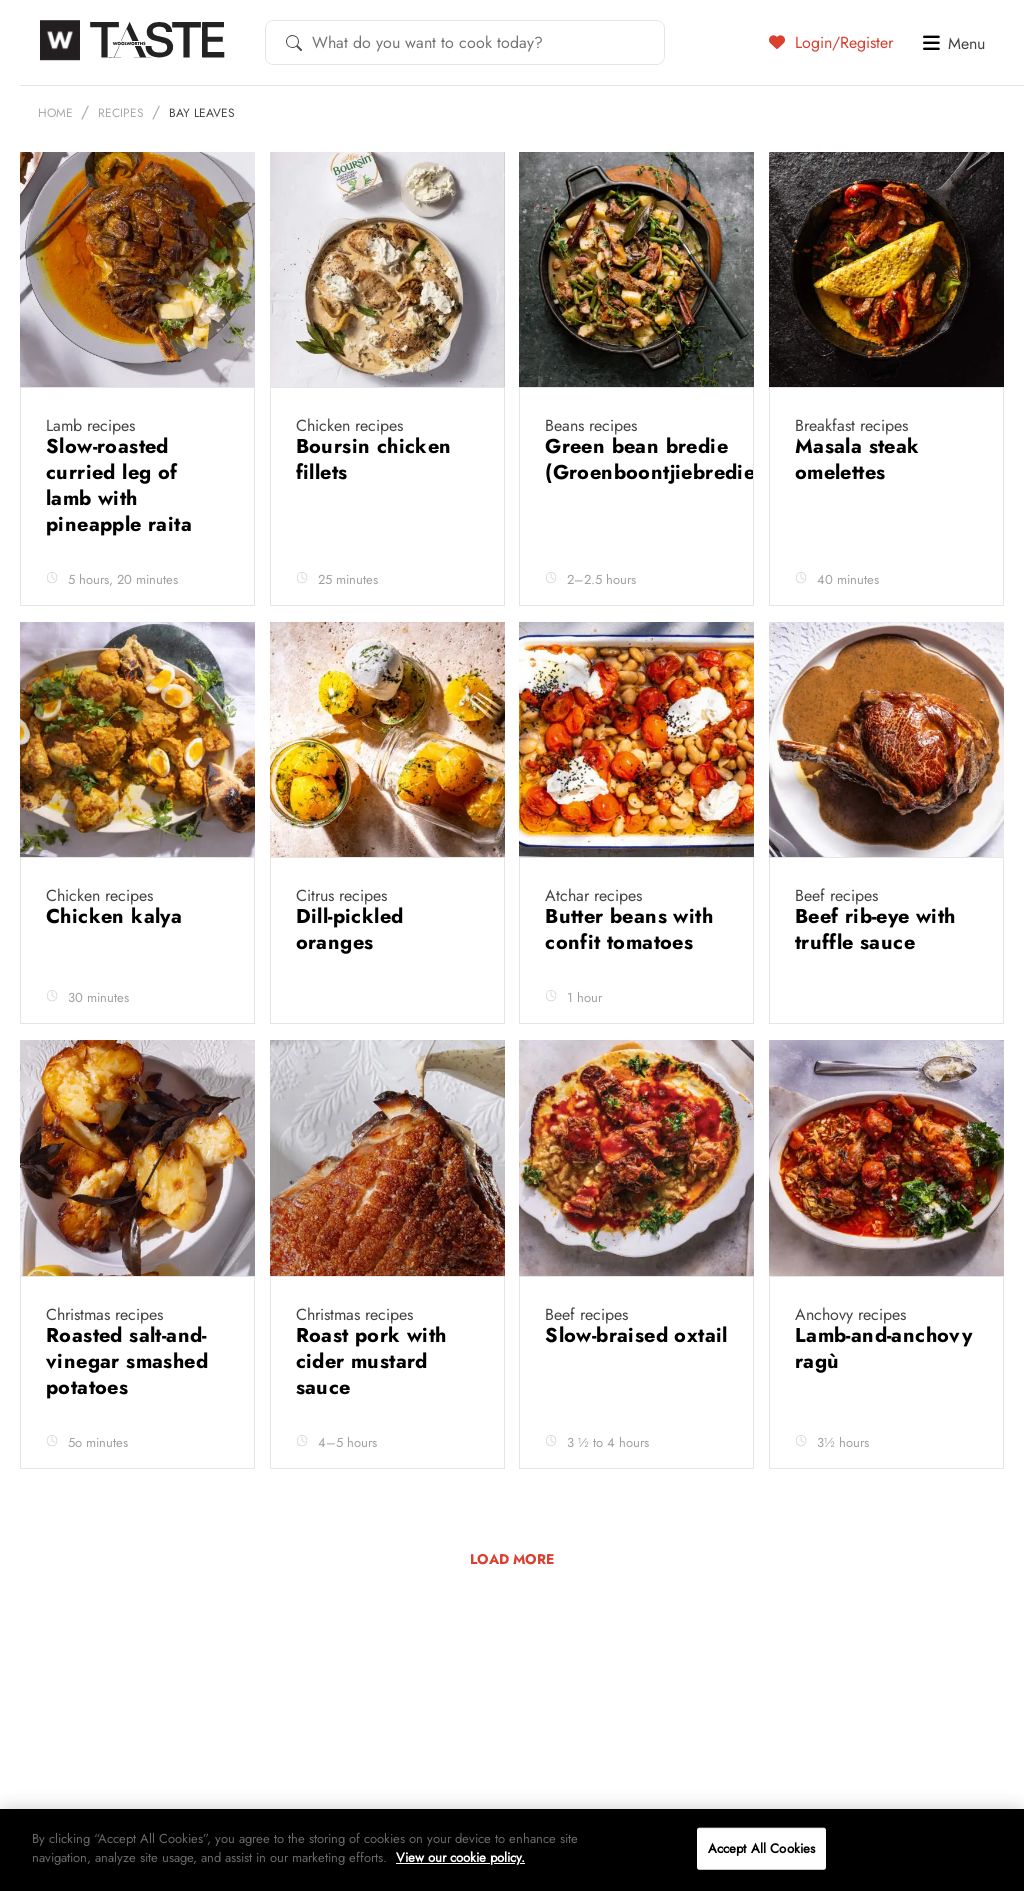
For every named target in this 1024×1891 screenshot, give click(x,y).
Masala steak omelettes (857, 459)
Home (55, 113)
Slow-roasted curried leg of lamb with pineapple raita (122, 485)
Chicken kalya (117, 916)
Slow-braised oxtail (636, 1335)
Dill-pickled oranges (350, 929)
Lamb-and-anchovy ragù (883, 1348)
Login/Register (831, 42)
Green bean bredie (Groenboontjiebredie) (653, 459)
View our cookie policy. (460, 1857)
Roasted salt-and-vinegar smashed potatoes (127, 1361)
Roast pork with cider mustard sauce (371, 1361)
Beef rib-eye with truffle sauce (875, 929)
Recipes (121, 113)
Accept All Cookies (761, 1848)
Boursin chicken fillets (374, 459)
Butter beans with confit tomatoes (629, 929)
